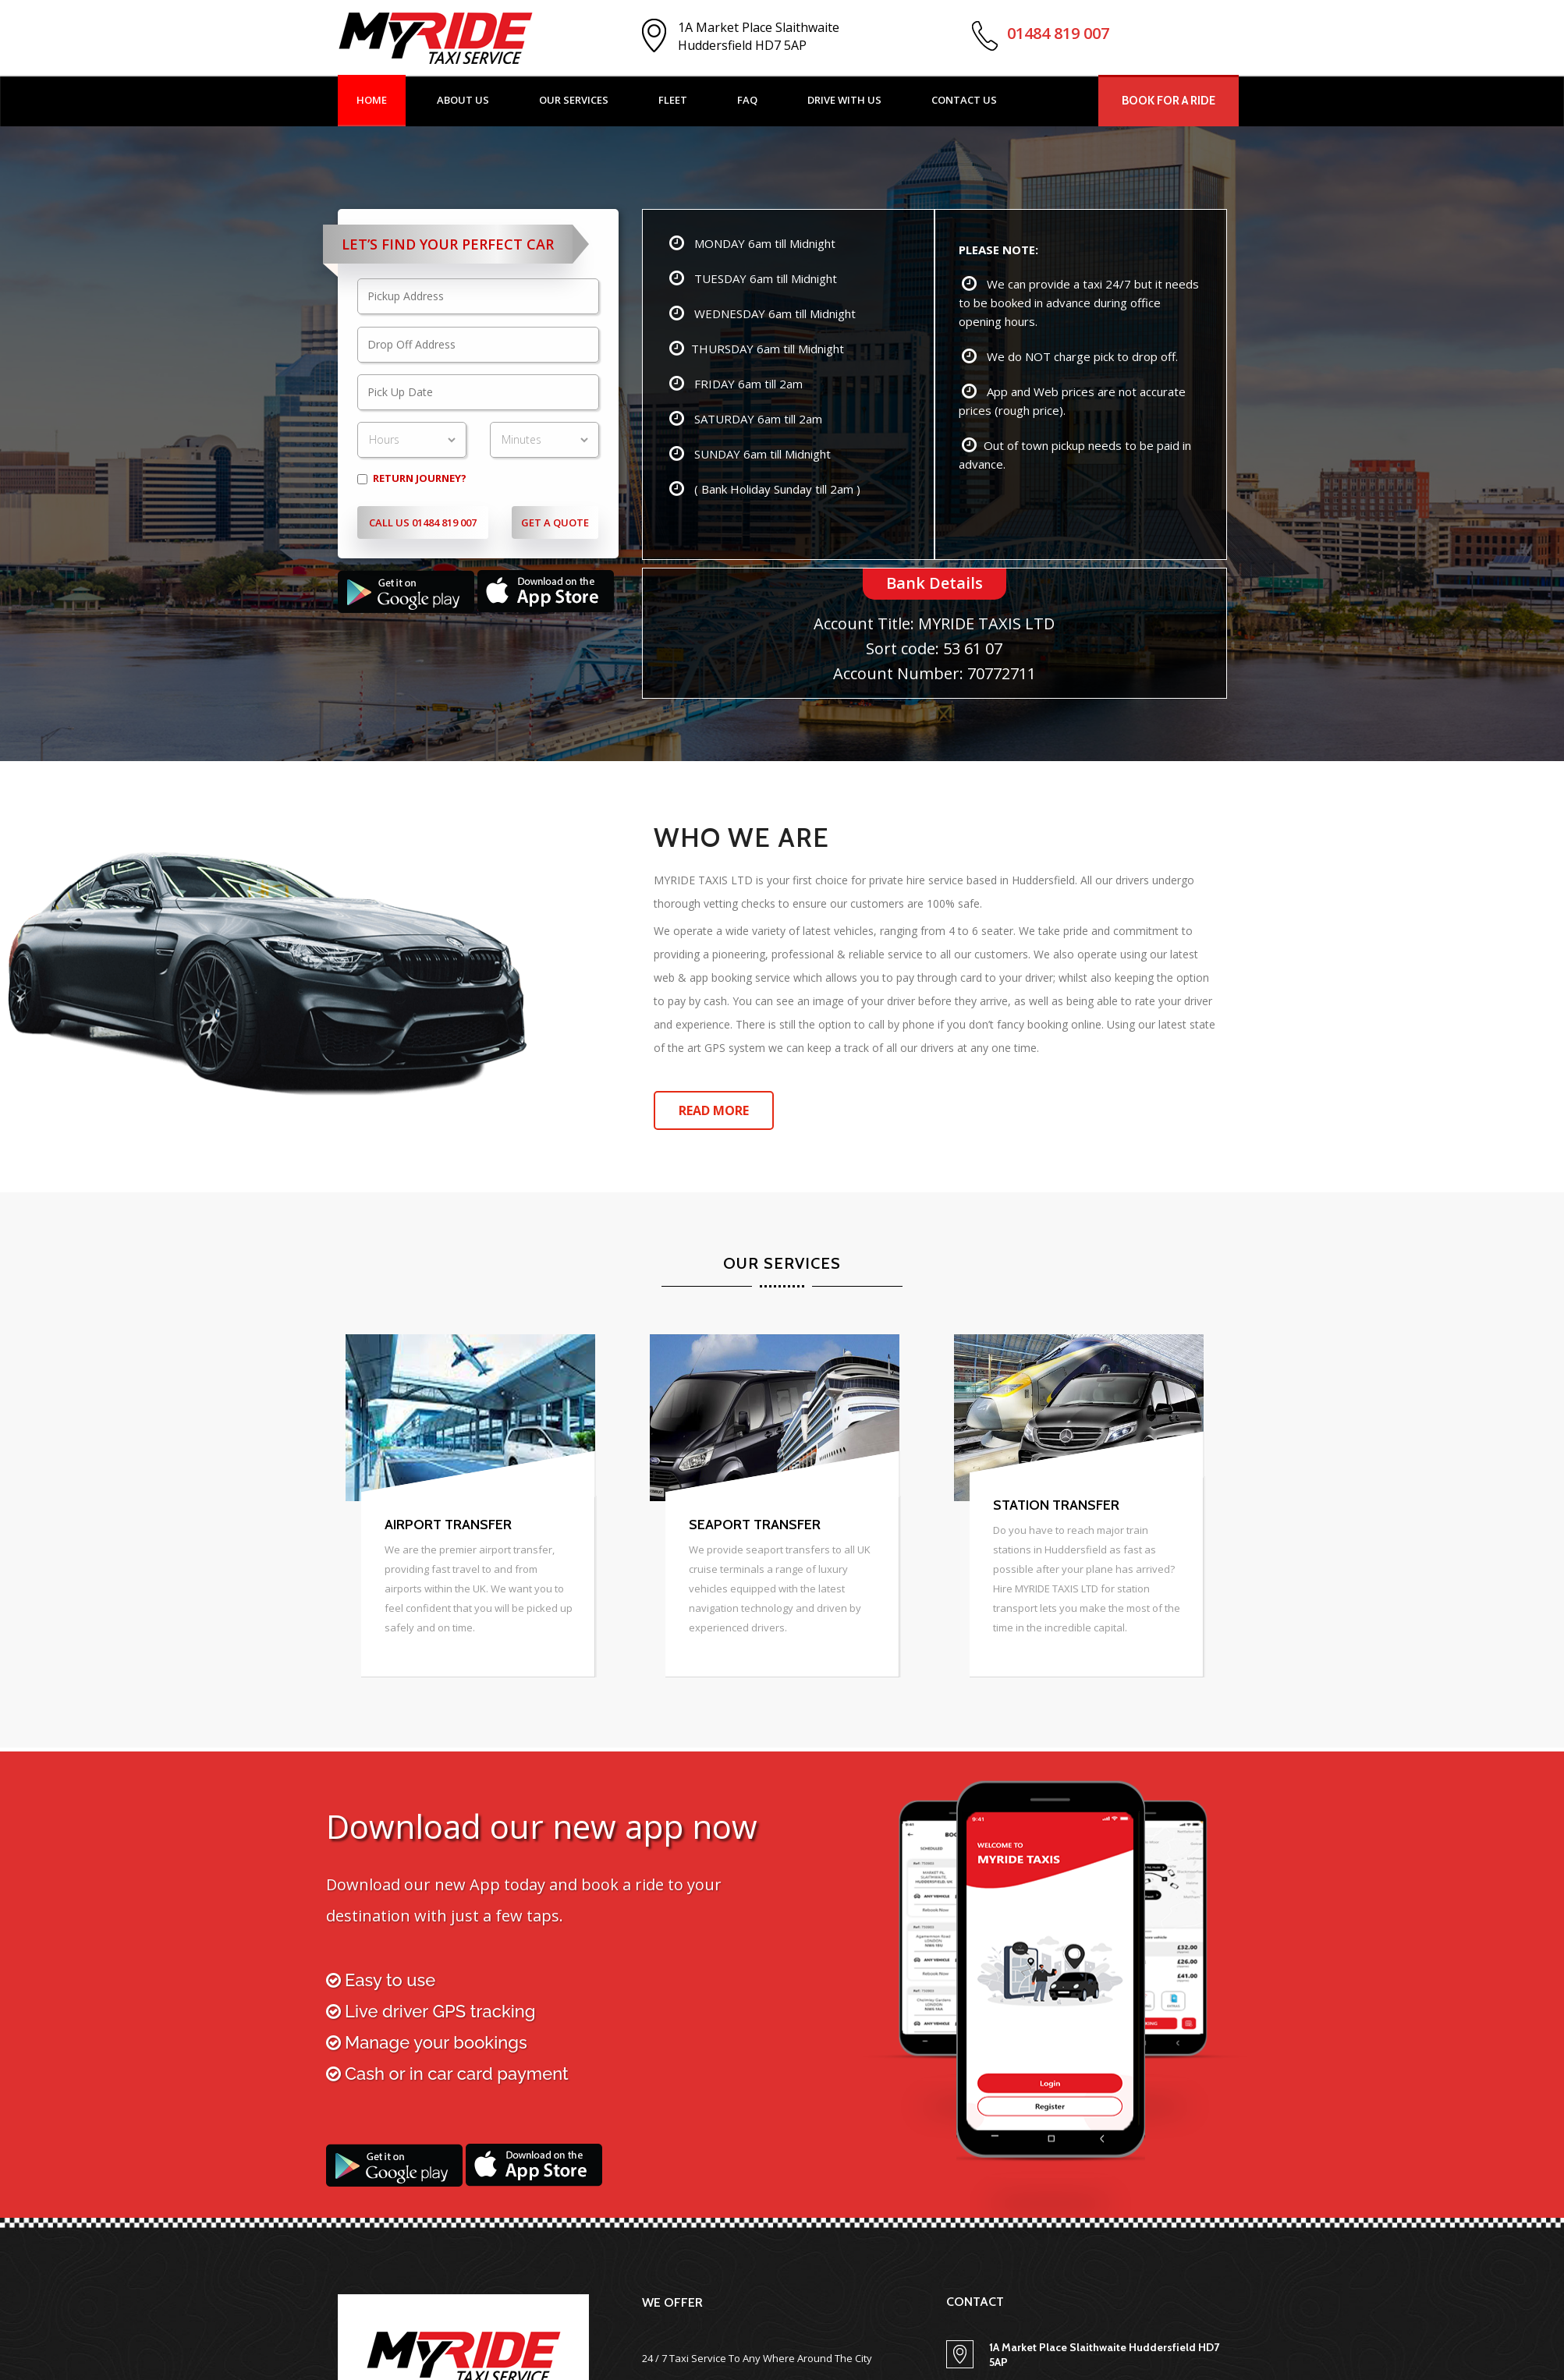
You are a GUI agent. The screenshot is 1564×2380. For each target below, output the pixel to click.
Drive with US (844, 100)
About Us (463, 100)
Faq (747, 100)
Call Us (423, 522)
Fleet (672, 100)
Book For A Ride (1168, 101)
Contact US (964, 100)
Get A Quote (555, 522)
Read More (714, 1110)
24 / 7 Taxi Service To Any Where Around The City (757, 2358)
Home (371, 100)
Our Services (573, 100)
